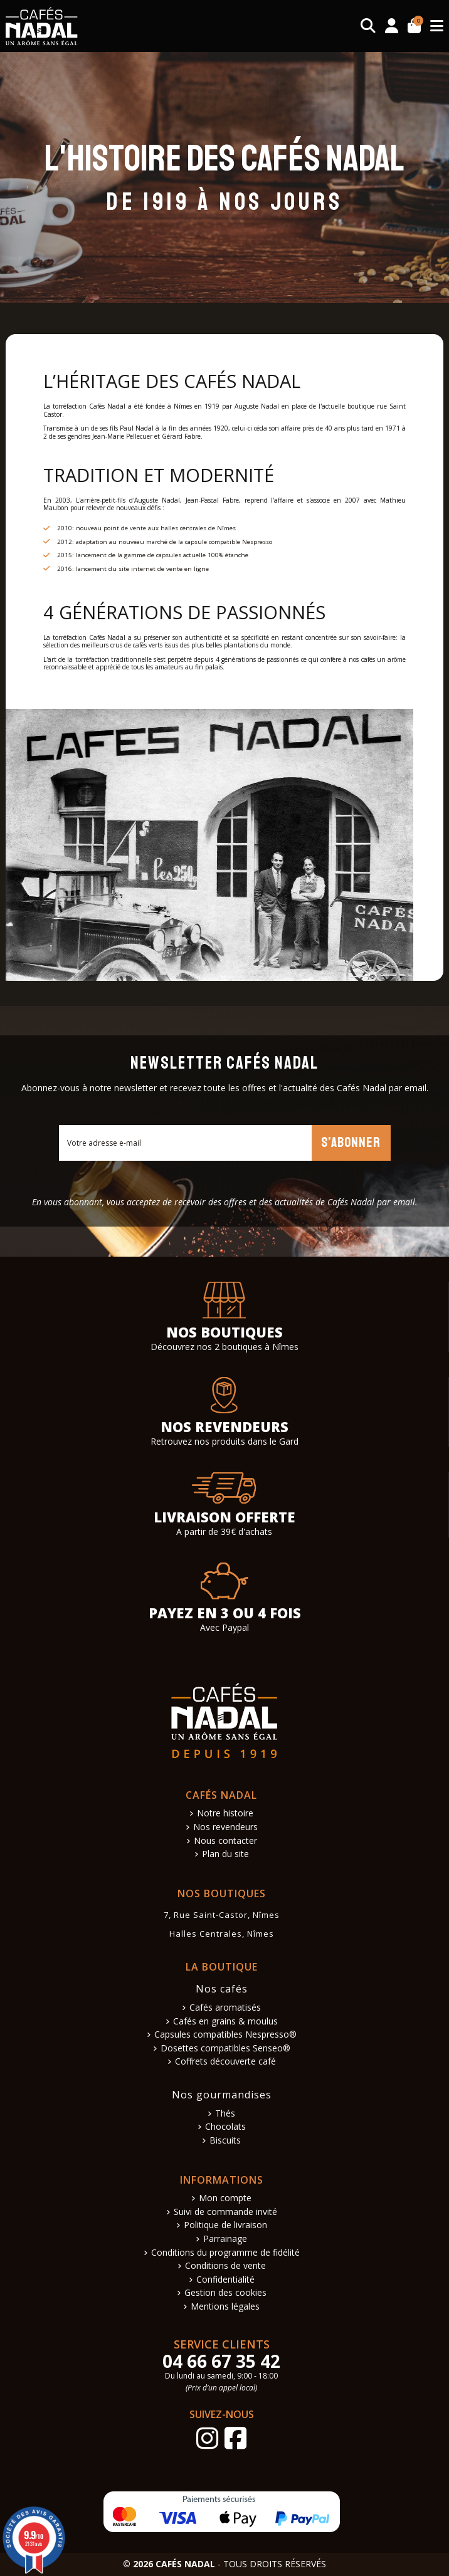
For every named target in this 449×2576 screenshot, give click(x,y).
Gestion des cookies (225, 2293)
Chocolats (225, 2127)
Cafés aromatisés (225, 2008)
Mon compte (225, 2198)
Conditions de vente (225, 2266)
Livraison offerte (224, 1516)
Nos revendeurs (224, 1426)
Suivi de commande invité (225, 2212)
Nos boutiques (224, 1331)
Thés (225, 2113)
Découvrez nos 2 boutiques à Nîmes (224, 1347)
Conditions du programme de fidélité (225, 2253)
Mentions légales (225, 2306)
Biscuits (225, 2140)
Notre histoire (225, 1813)
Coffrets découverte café (225, 2061)
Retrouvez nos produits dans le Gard (224, 1441)
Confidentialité (225, 2280)
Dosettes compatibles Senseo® (225, 2048)
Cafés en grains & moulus (225, 2021)
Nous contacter (225, 1841)
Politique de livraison (225, 2225)
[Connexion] (392, 26)
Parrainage (225, 2239)
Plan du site (225, 1854)
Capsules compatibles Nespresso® (225, 2034)
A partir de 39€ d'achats (224, 1531)
